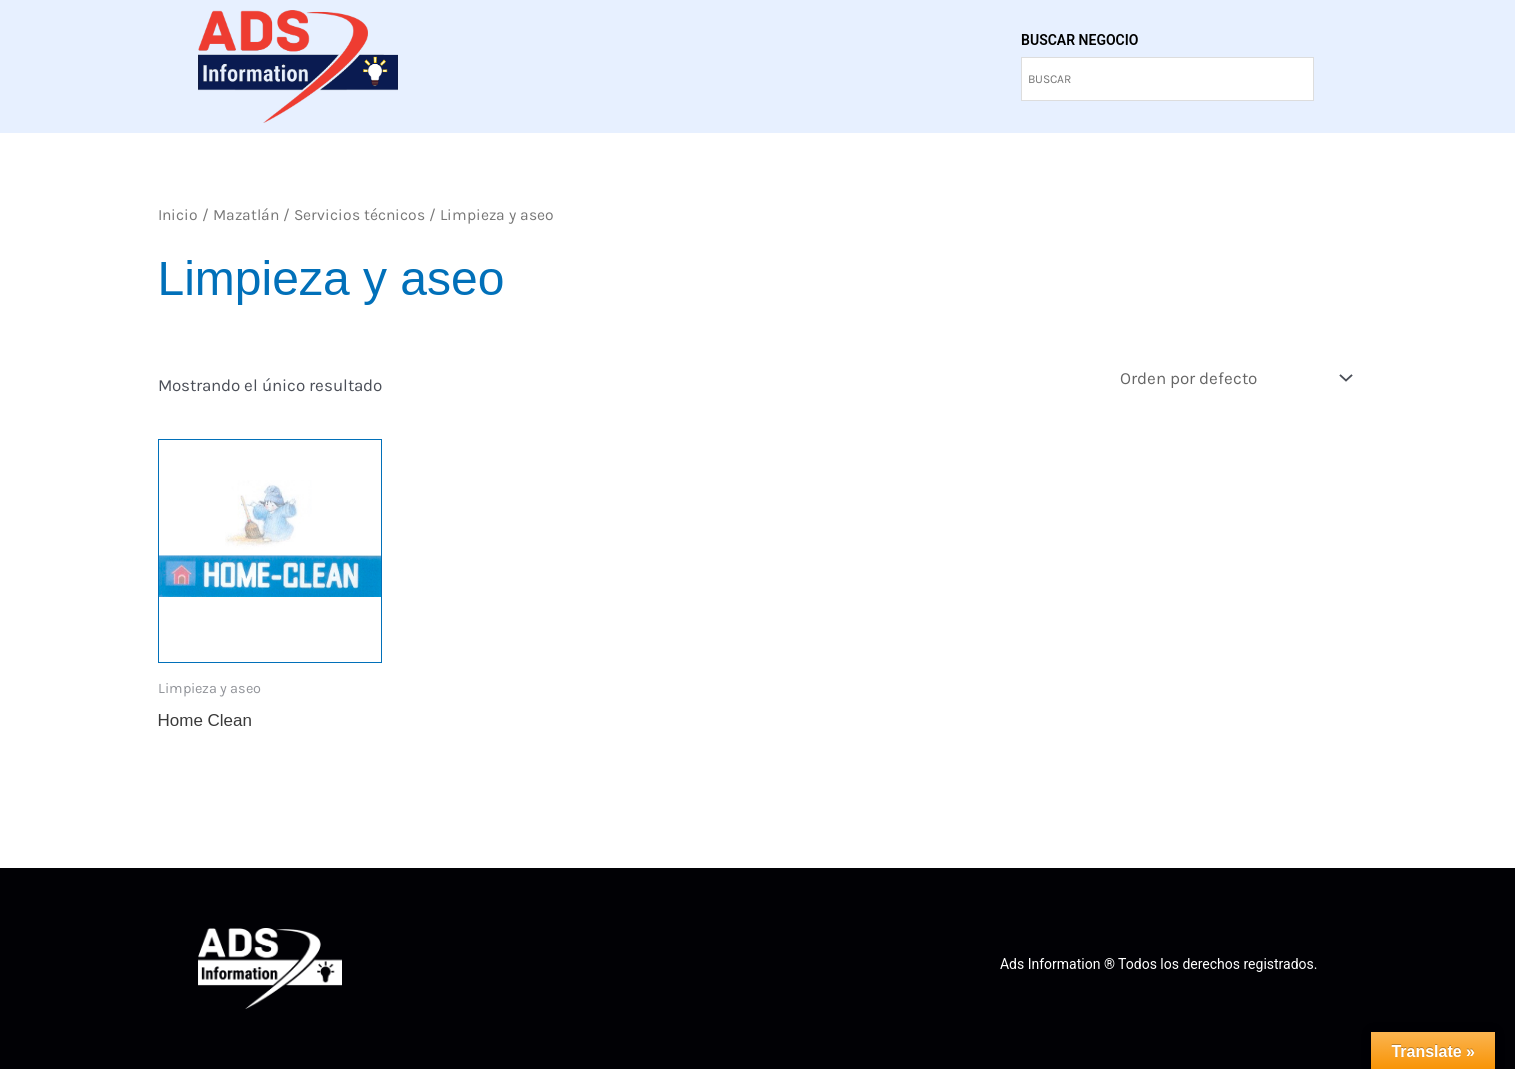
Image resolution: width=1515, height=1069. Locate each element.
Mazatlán (246, 215)
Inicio (178, 215)
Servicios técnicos (359, 215)
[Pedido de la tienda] (1235, 378)
